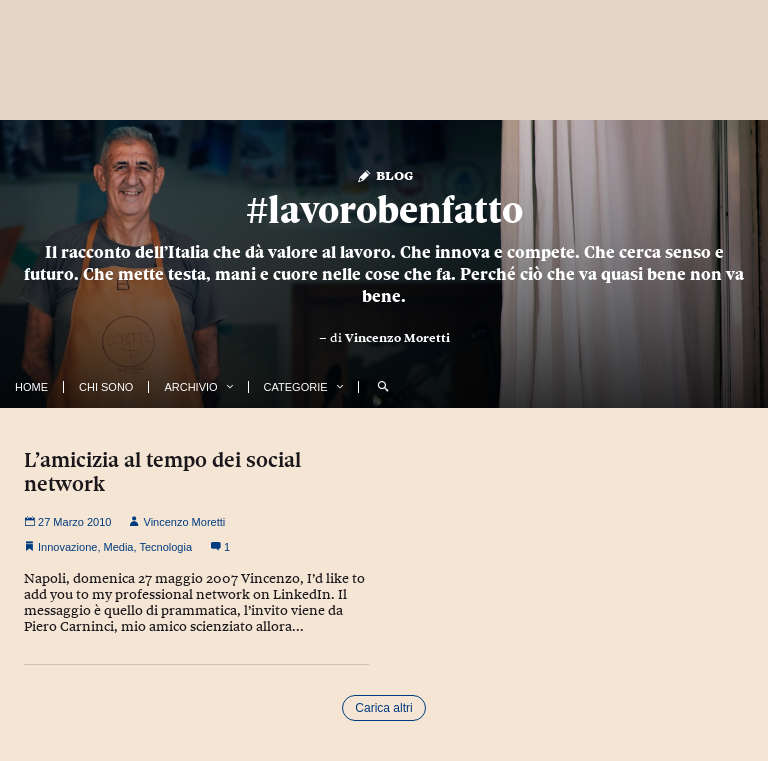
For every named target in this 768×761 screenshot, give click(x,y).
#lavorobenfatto (384, 209)
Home (31, 387)
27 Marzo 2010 (67, 522)
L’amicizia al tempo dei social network (162, 472)
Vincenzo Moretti (397, 338)
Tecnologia (165, 547)
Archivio (190, 387)
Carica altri (383, 708)
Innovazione (67, 547)
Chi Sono (106, 387)
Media (119, 547)
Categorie (296, 387)
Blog (384, 174)
